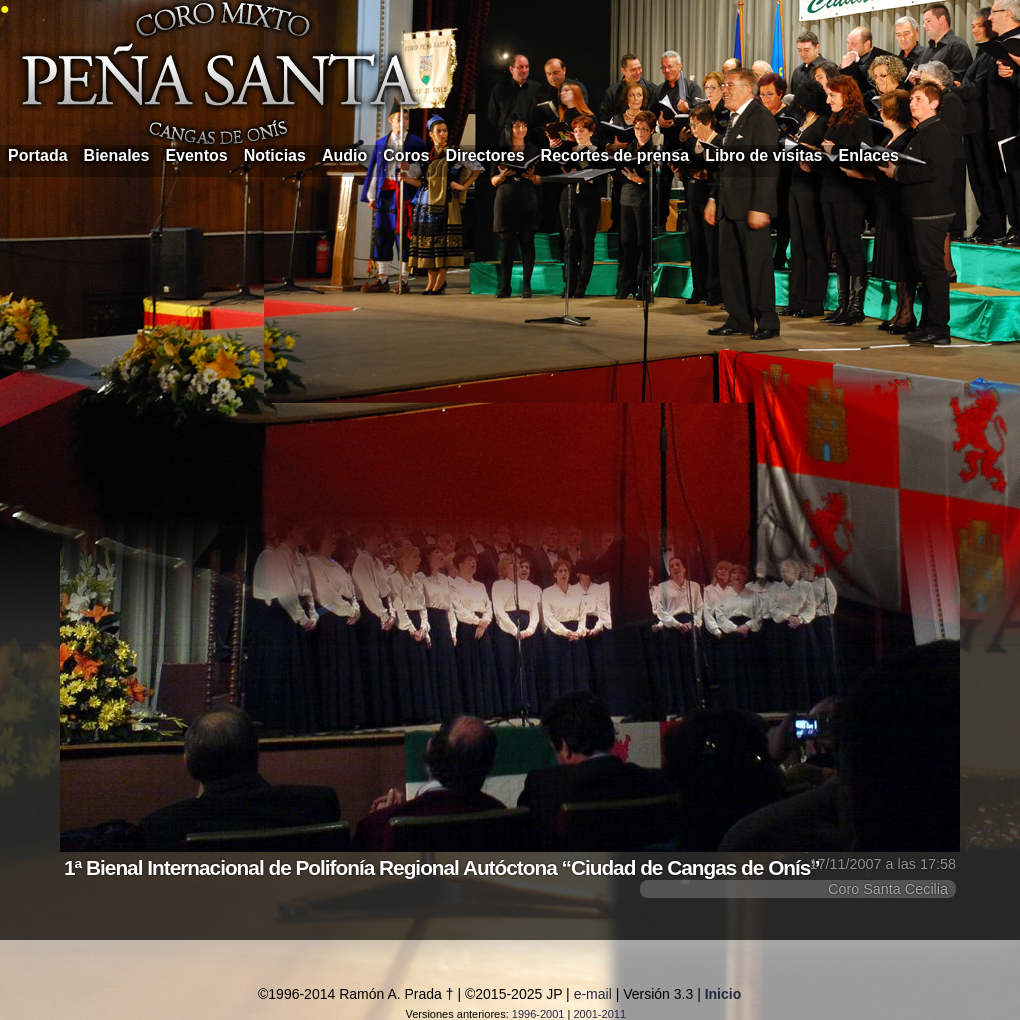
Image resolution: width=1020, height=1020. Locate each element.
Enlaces (869, 155)
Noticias (275, 155)
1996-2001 (538, 1014)
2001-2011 (599, 1014)
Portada (38, 155)
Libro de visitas (763, 155)
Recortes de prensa (615, 155)
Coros (406, 155)
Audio (344, 155)
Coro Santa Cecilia (888, 889)
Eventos (196, 155)
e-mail (593, 994)
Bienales (117, 155)
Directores (484, 155)
